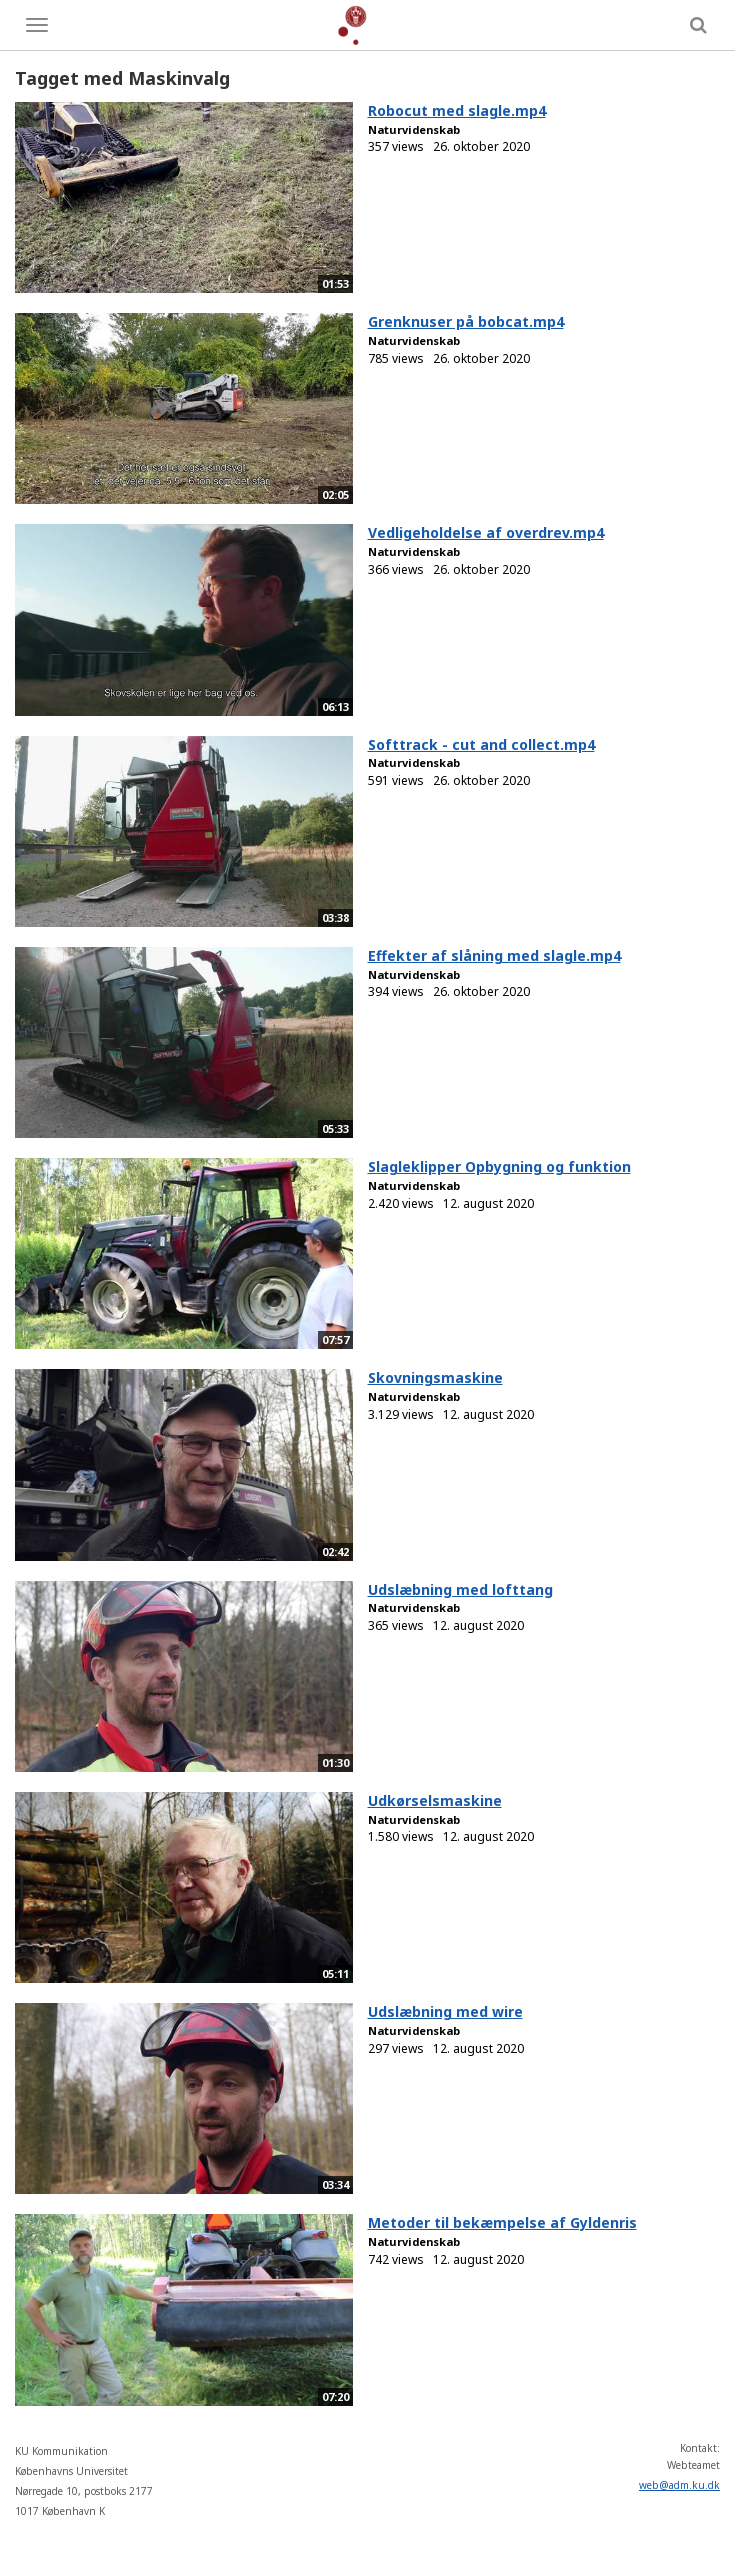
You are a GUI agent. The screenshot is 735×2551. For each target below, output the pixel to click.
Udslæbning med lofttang (460, 1589)
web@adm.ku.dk (679, 2485)
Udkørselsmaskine (435, 1800)
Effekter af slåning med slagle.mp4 (494, 955)
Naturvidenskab (414, 129)
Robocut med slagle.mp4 (457, 110)
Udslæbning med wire (445, 2011)
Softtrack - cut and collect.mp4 (481, 744)
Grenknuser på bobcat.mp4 (466, 321)
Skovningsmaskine (435, 1377)
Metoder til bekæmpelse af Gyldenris (502, 2222)
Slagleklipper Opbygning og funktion (499, 1166)
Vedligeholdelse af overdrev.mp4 (486, 532)
